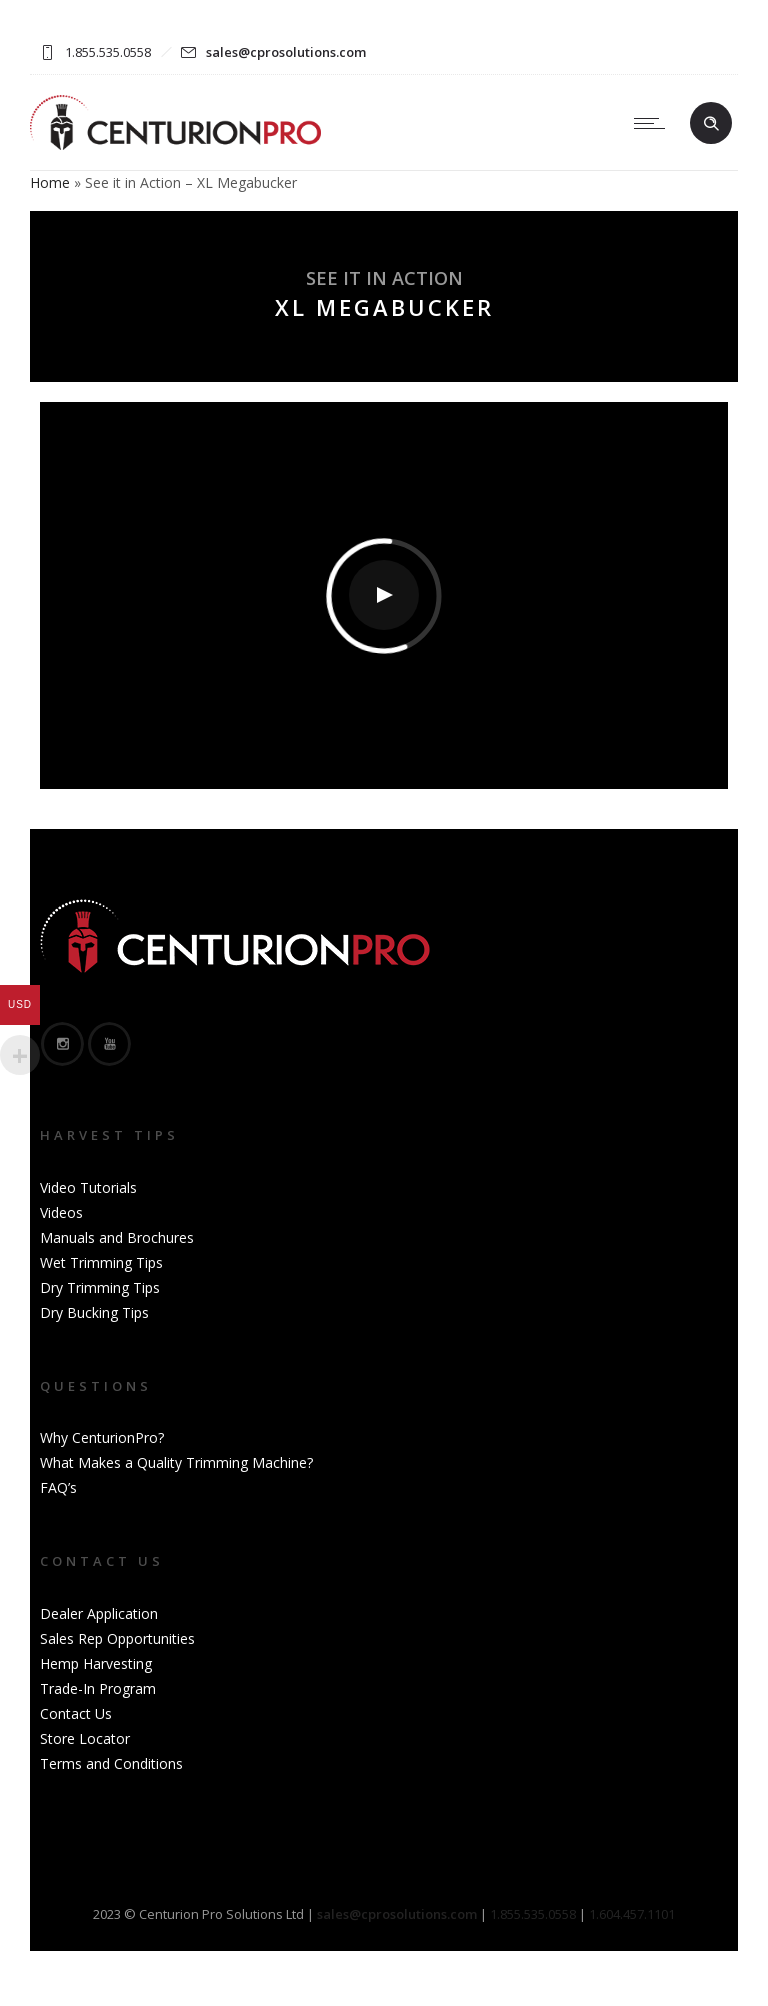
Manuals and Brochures (117, 1237)
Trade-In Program (98, 1688)
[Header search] (711, 124)
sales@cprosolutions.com (286, 52)
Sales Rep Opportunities (117, 1638)
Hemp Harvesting (96, 1663)
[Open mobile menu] (654, 123)
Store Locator (85, 1738)
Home (50, 182)
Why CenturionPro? (102, 1437)
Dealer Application (99, 1613)
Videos (61, 1212)
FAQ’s (58, 1487)
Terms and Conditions (111, 1763)
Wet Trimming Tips (101, 1262)
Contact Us (76, 1713)
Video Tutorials (88, 1187)
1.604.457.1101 (632, 1914)
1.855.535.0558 (533, 1914)
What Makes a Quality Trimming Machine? (176, 1462)
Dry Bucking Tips (94, 1312)
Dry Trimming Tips (100, 1287)
